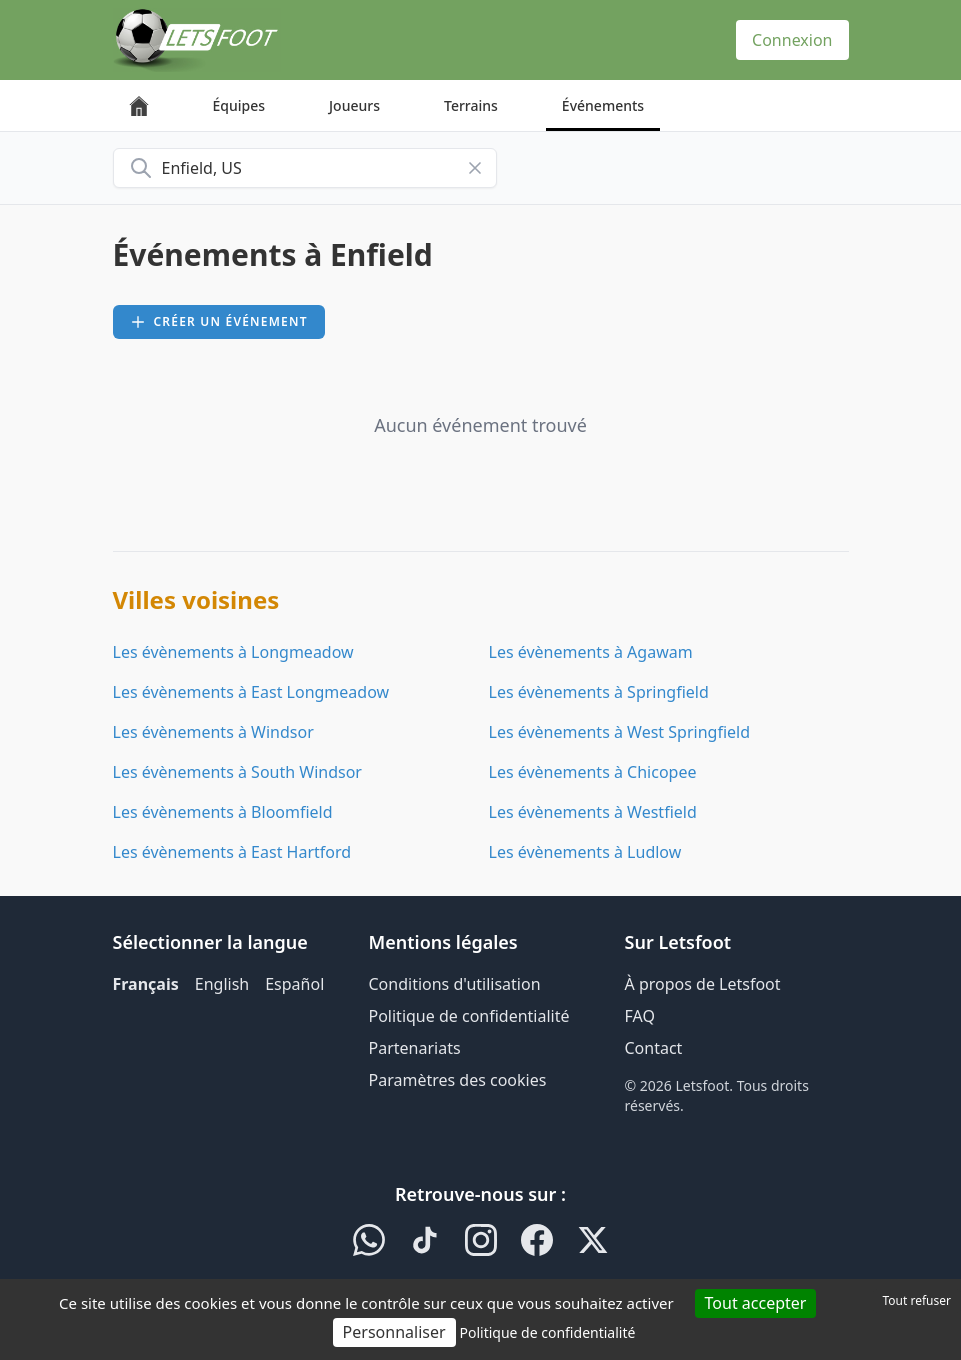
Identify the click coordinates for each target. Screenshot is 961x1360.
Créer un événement (219, 321)
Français (146, 984)
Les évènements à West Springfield (620, 732)
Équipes (239, 105)
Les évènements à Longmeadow (233, 652)
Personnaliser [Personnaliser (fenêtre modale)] (394, 1332)
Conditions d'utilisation (455, 984)
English (222, 984)
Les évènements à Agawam (591, 652)
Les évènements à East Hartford (232, 852)
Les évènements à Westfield (593, 812)
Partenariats (415, 1048)
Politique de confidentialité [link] (547, 1332)
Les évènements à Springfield (599, 692)
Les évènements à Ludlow (585, 852)
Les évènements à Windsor (213, 732)
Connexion (792, 40)
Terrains (471, 105)
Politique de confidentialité (469, 1016)
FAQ (640, 1016)
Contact (654, 1048)
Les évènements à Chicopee (593, 772)
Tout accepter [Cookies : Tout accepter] (756, 1303)
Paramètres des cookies (458, 1080)
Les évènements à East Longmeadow (251, 692)
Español (294, 984)
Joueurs (354, 105)
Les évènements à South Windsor (237, 772)
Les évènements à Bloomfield (223, 812)
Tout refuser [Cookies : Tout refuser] (917, 1300)
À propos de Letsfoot (703, 984)
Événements (603, 105)
